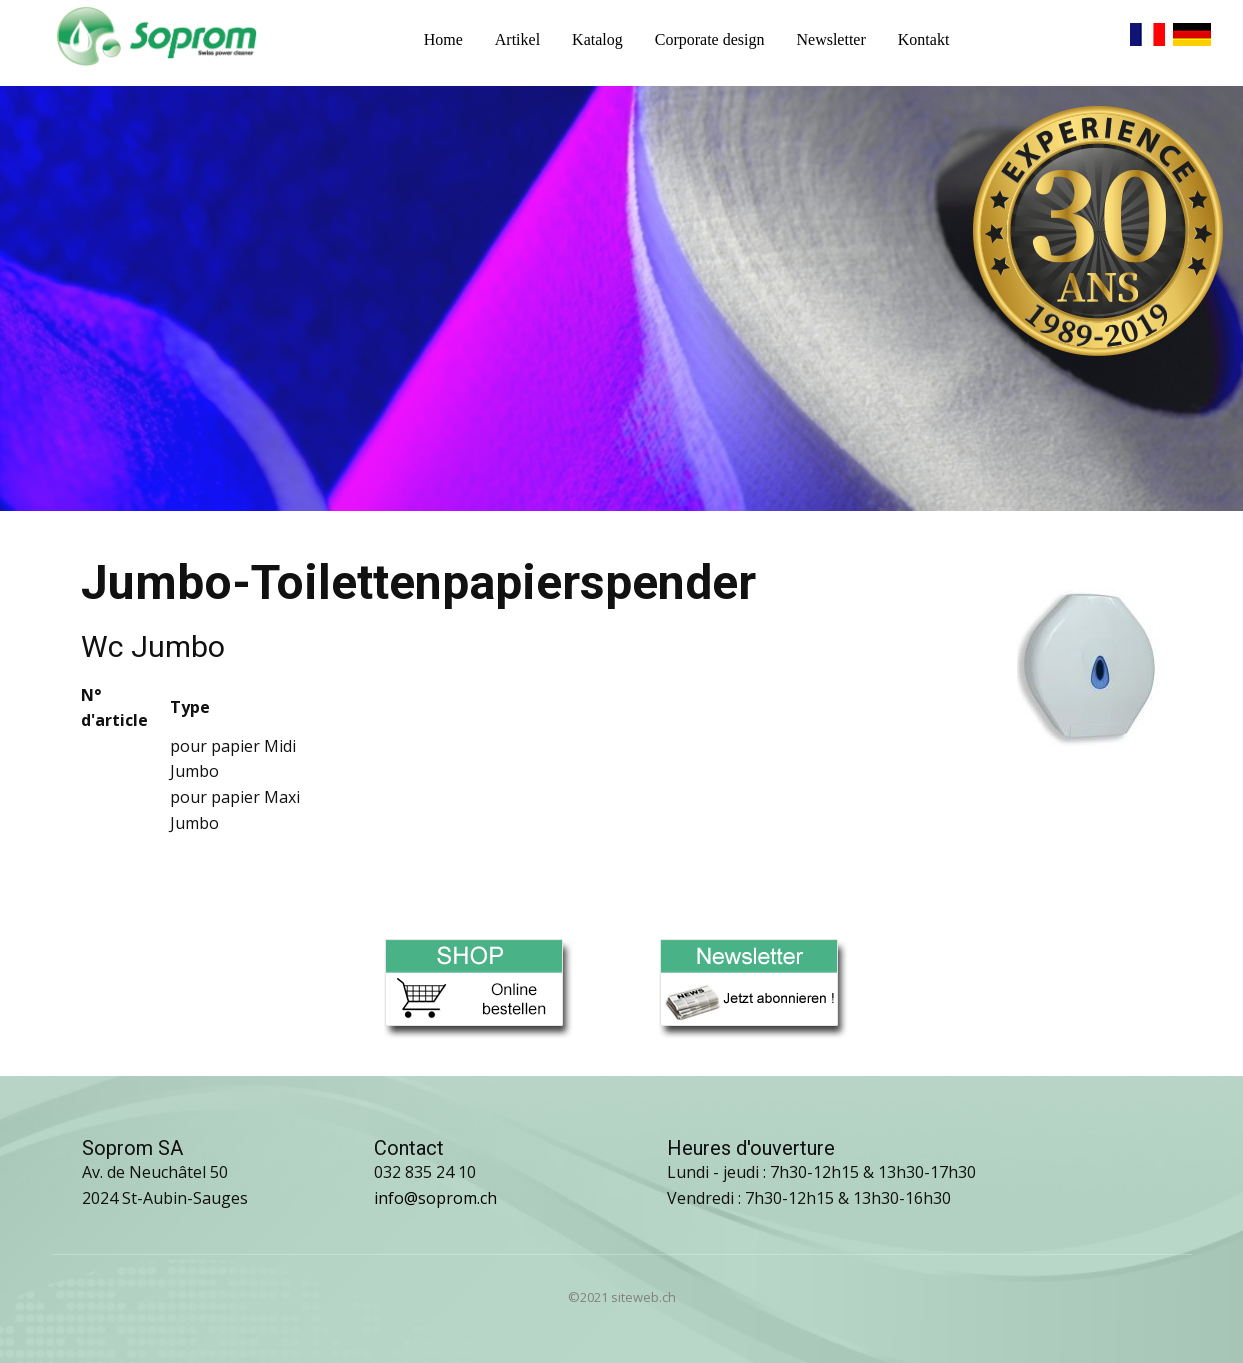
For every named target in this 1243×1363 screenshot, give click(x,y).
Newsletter (830, 39)
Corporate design (710, 39)
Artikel (517, 39)
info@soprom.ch (435, 1198)
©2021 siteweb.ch (622, 1297)
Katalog (597, 39)
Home (443, 39)
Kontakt (924, 39)
